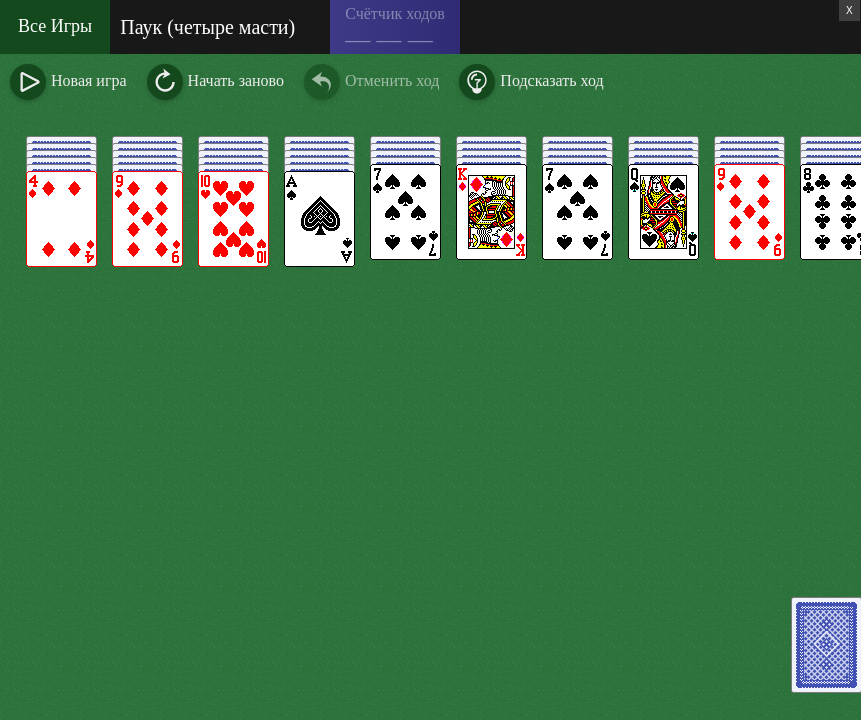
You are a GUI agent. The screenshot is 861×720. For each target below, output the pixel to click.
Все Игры (55, 26)
